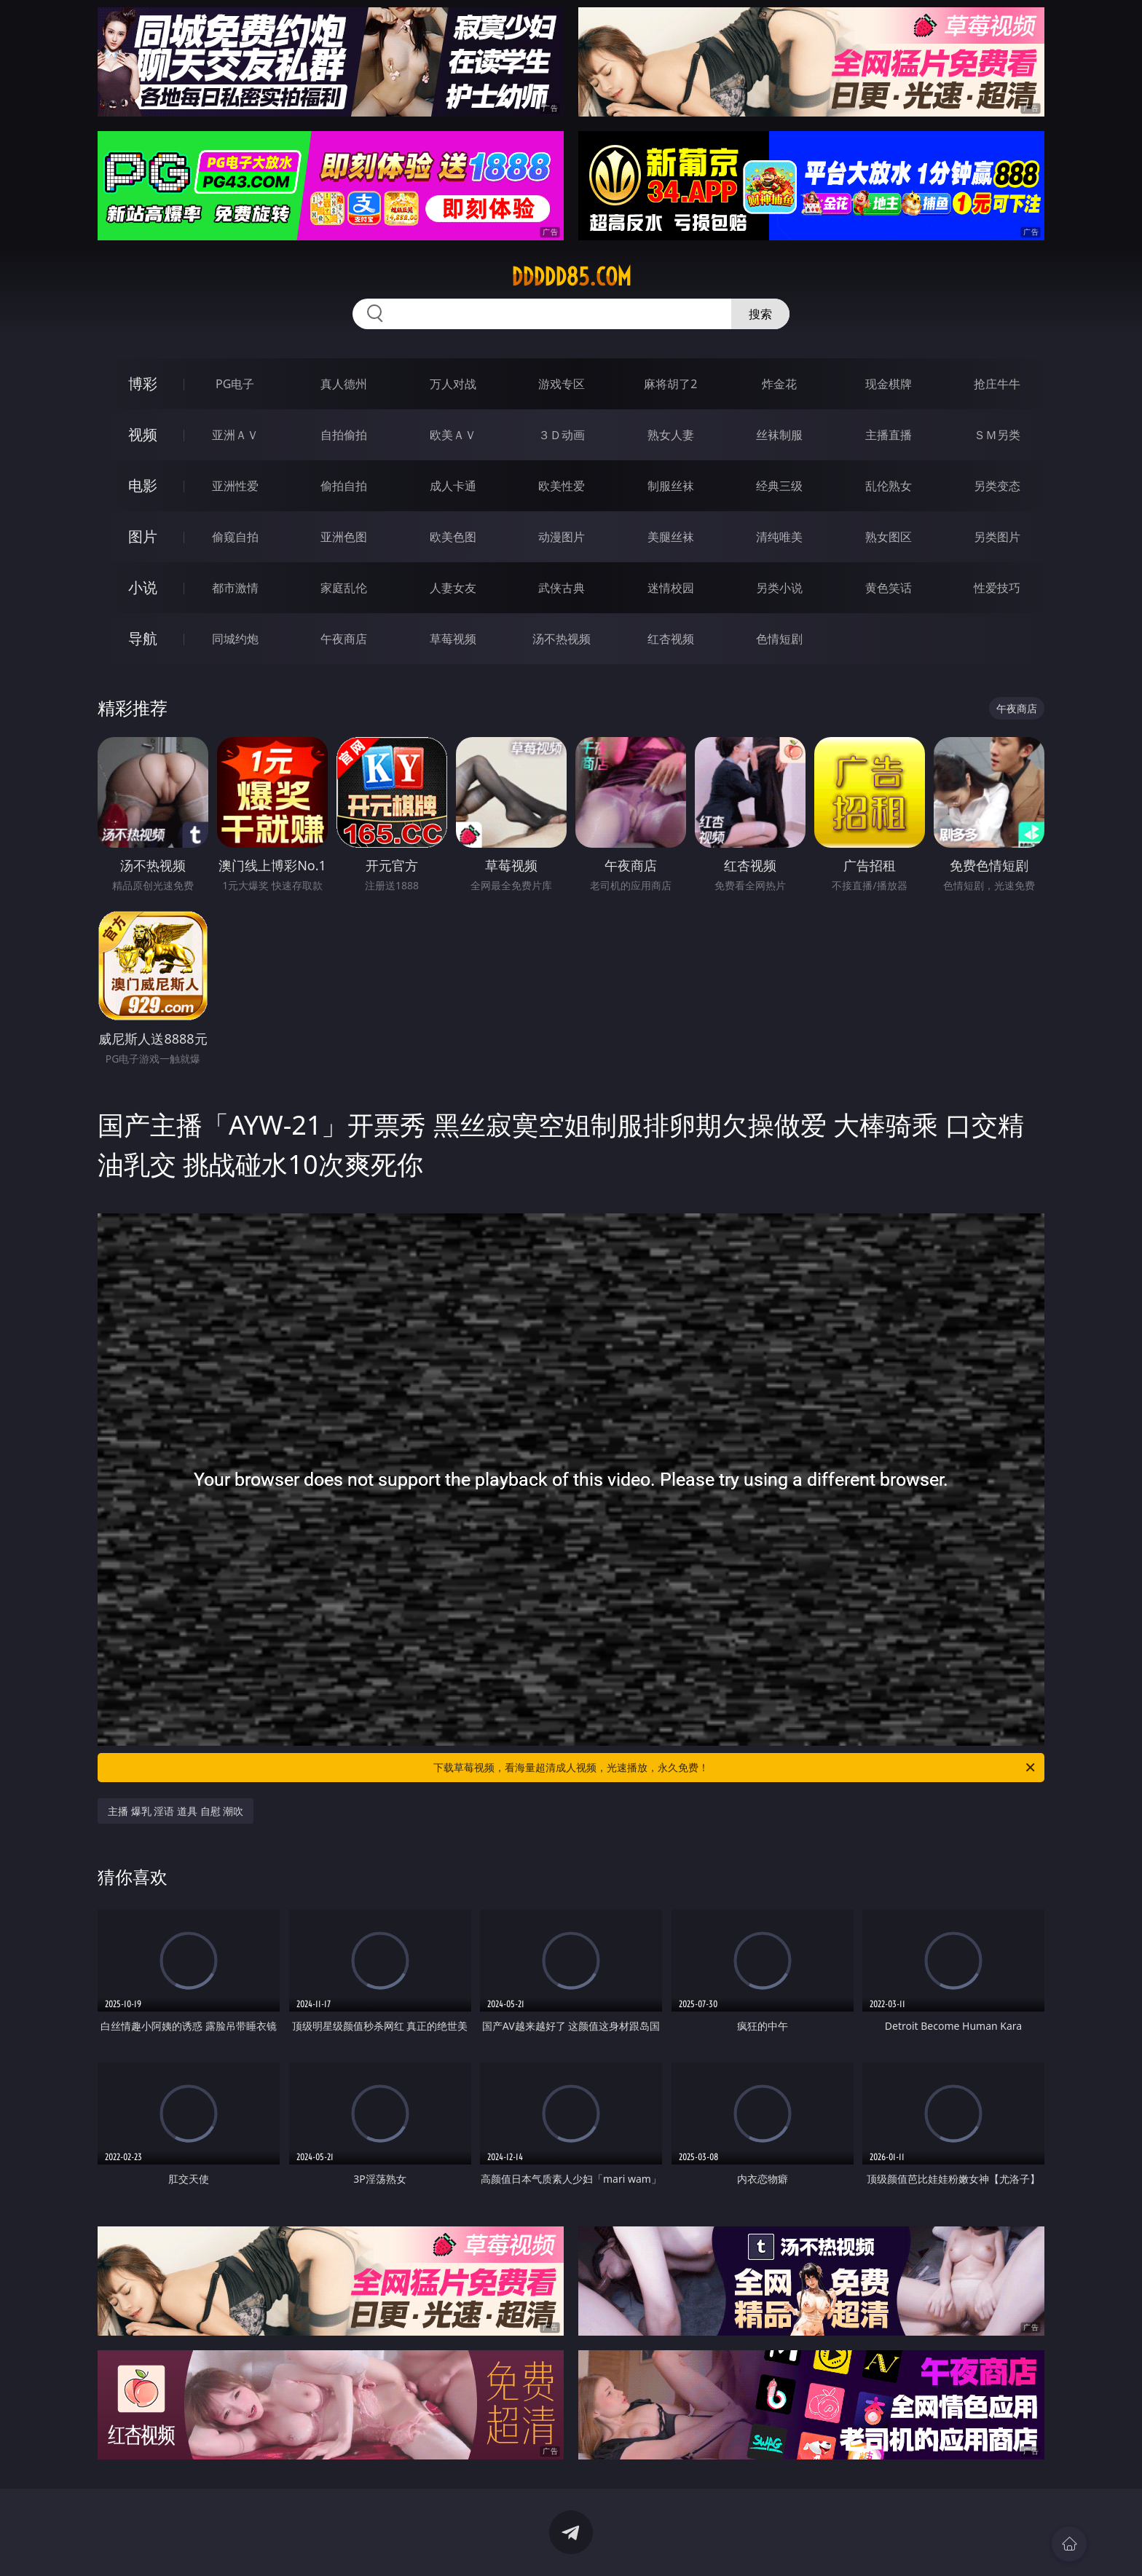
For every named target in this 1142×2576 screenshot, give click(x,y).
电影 (142, 485)
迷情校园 (670, 588)
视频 (142, 434)
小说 (142, 587)
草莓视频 (453, 639)
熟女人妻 (670, 435)
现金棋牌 (888, 384)
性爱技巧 (997, 588)
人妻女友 (453, 588)
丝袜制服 (779, 435)
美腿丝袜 (670, 537)
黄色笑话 (888, 588)
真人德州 (343, 384)
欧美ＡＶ (453, 435)
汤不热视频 (561, 639)
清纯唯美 (779, 537)
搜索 (760, 314)
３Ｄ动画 (561, 435)
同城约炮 (235, 639)
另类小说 (779, 588)
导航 (142, 638)
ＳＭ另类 (997, 435)
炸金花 (779, 384)
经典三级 (779, 486)
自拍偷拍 (343, 435)
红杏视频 (670, 639)
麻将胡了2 (670, 384)
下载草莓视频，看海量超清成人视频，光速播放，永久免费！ (735, 1767)
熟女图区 (888, 537)
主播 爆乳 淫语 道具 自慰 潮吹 (175, 1811)
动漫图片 (561, 537)
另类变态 (997, 486)
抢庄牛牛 (997, 384)
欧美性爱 (561, 486)
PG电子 (235, 384)
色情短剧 (779, 639)
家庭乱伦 (343, 588)
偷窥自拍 (235, 537)
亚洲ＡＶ (235, 435)
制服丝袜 (670, 486)
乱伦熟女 (888, 486)
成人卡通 (453, 486)
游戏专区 (561, 384)
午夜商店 (343, 639)
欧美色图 (453, 537)
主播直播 (888, 435)
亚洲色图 (343, 537)
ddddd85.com (571, 276)
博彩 (142, 383)
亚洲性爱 (235, 486)
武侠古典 (561, 588)
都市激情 (235, 588)
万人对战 (453, 384)
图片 (142, 536)
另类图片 (997, 537)
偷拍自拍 (343, 486)
